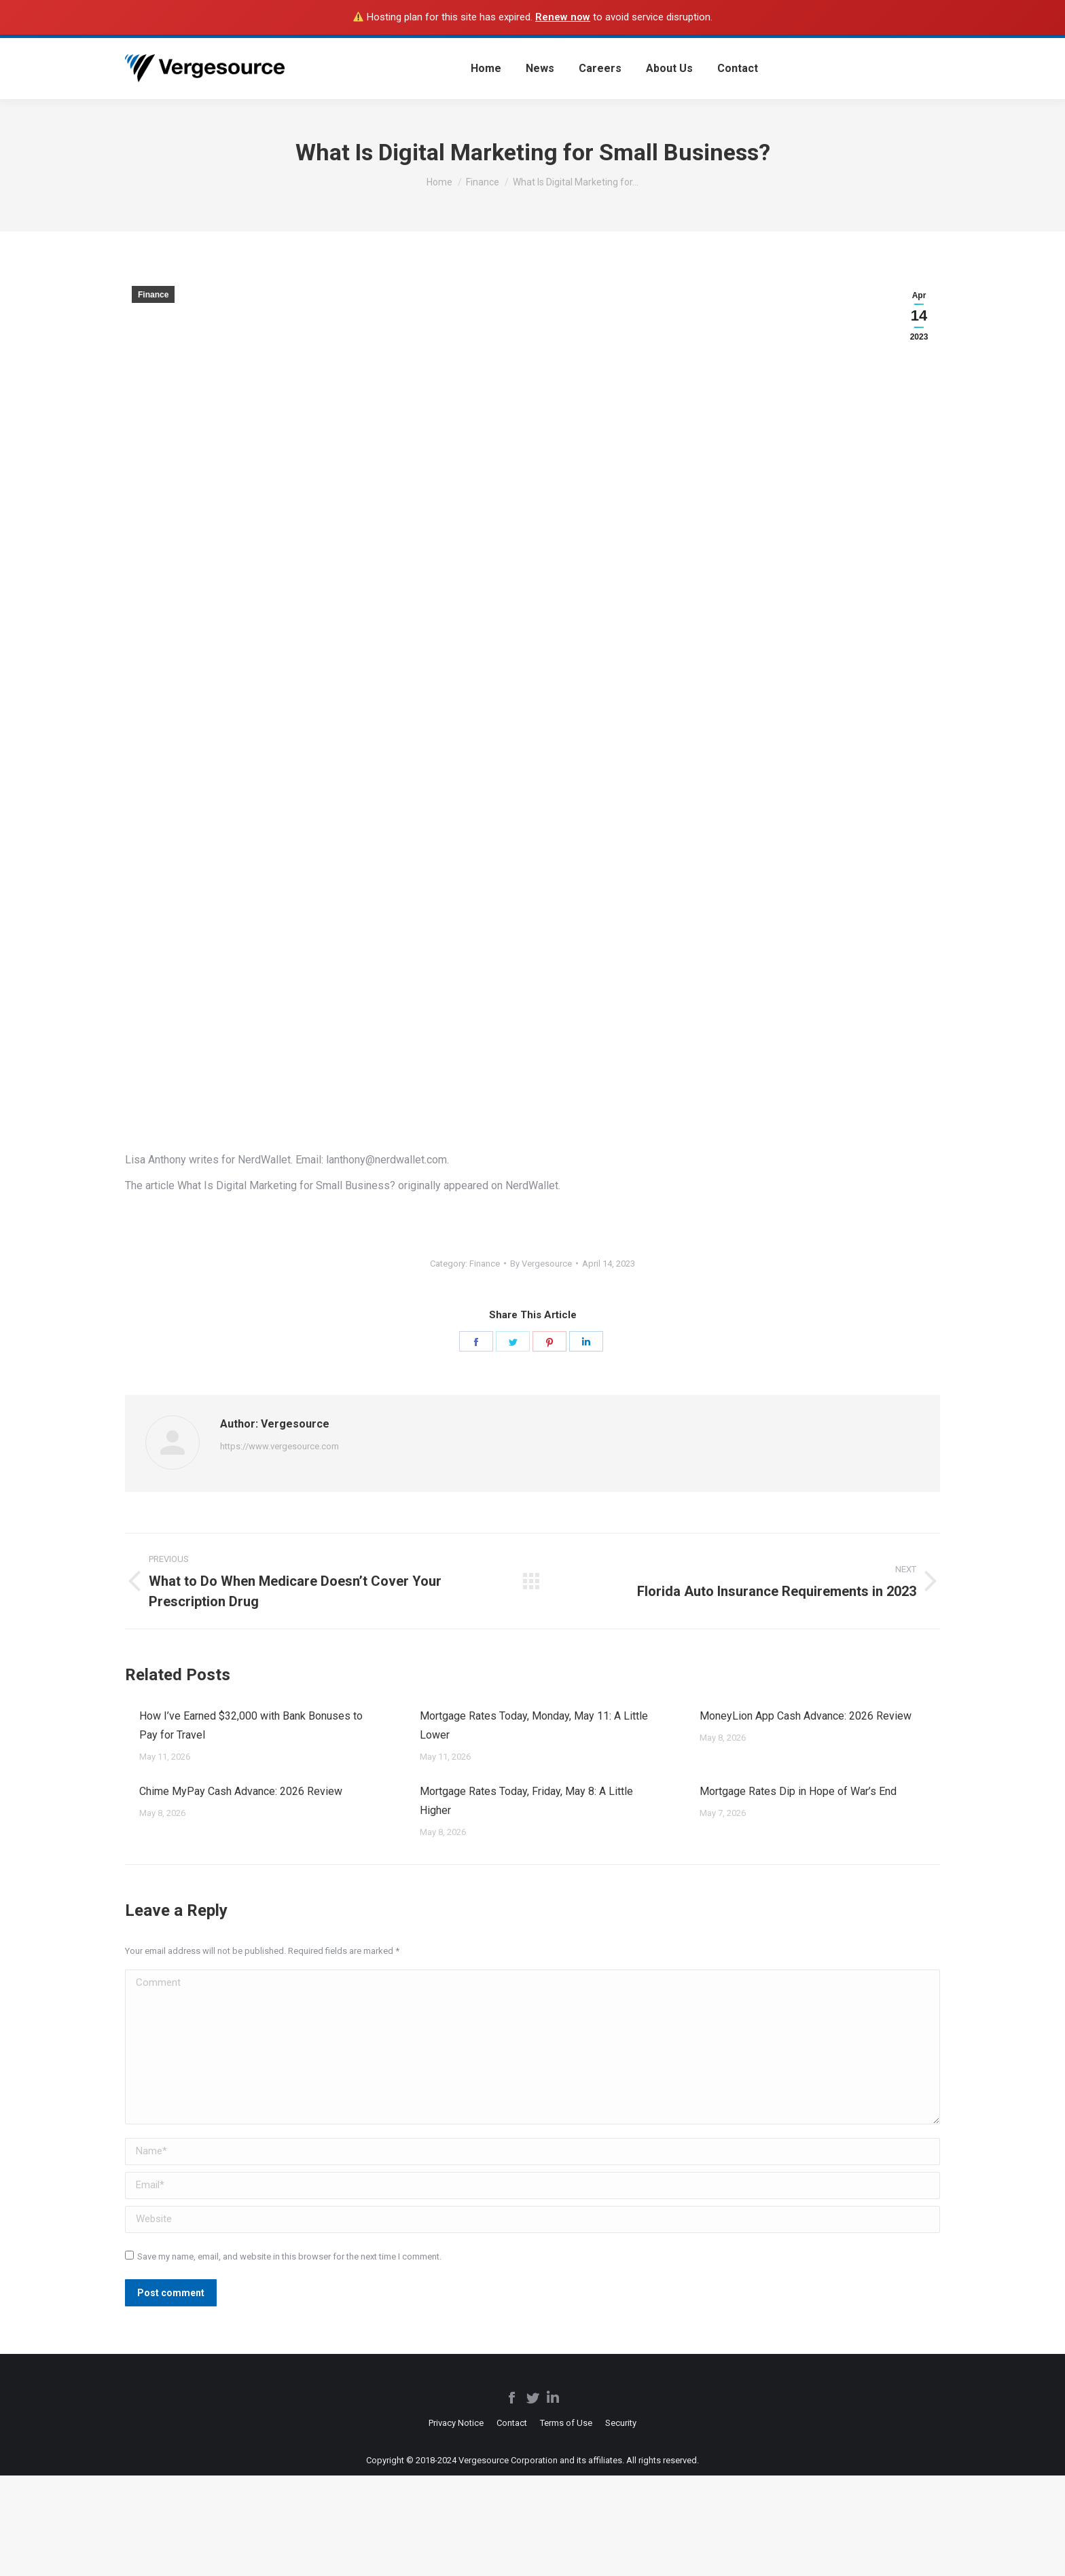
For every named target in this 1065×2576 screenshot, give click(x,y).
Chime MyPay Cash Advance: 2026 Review (240, 1791)
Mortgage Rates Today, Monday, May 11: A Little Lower (534, 1725)
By (541, 1263)
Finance (153, 295)
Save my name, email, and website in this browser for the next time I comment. (289, 2256)
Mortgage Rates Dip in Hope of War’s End (798, 1791)
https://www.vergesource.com (279, 1446)
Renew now (562, 17)
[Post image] (125, 1710)
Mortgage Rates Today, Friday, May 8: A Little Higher (526, 1801)
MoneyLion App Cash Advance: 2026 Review (805, 1715)
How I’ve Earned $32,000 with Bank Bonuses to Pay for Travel (251, 1725)
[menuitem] (486, 68)
